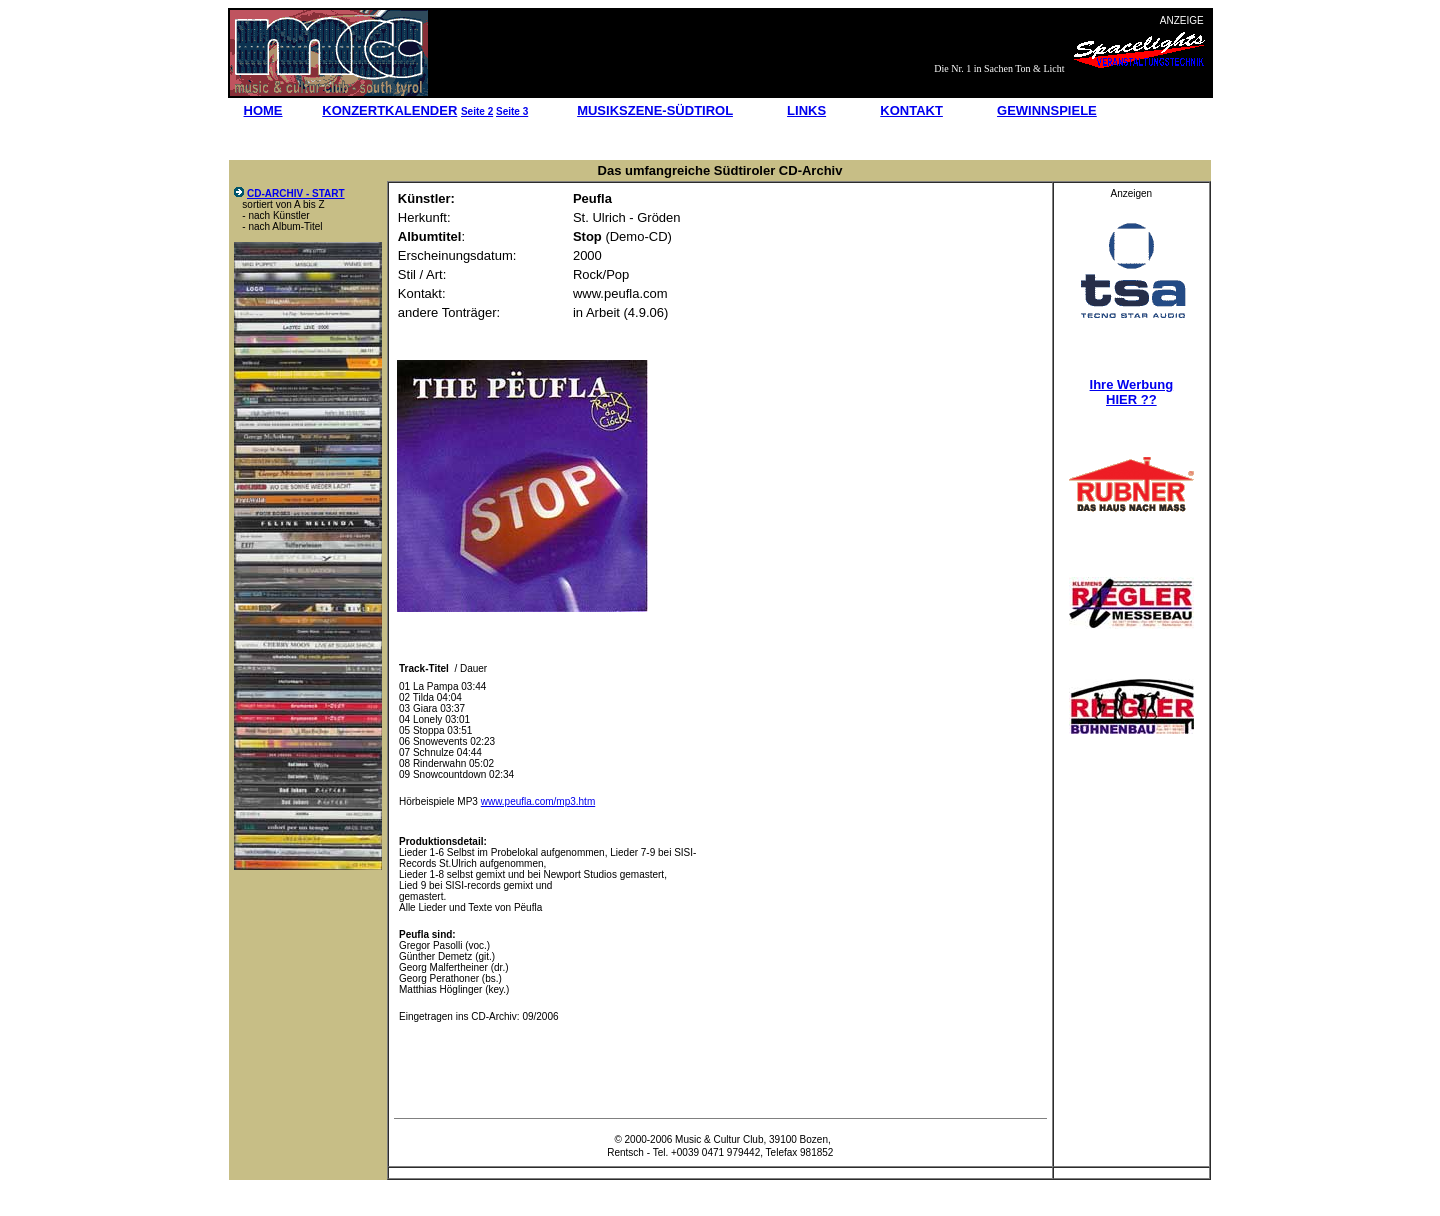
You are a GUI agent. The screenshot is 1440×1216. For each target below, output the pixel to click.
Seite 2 (477, 111)
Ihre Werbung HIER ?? (1132, 392)
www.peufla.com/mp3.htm (538, 801)
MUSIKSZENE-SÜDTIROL (655, 110)
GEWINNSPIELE (1047, 110)
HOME (263, 110)
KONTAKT (911, 110)
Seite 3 (512, 111)
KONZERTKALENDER (389, 110)
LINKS (806, 110)
